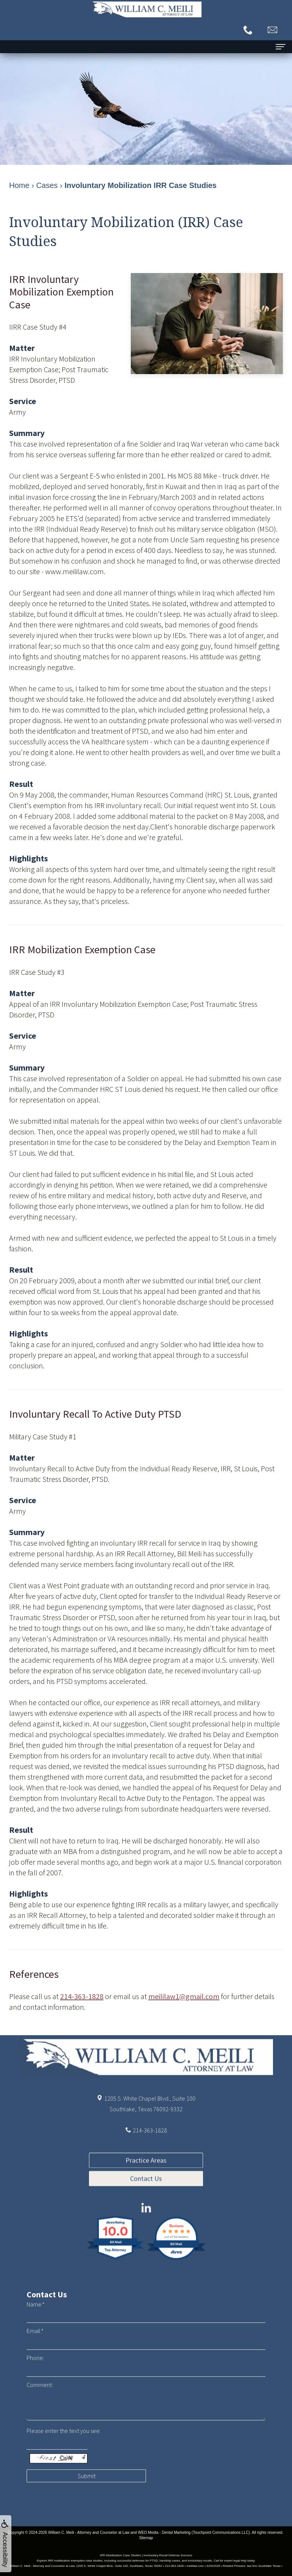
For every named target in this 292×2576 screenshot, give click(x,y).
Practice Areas (146, 2206)
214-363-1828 (81, 1996)
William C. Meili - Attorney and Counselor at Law (88, 2532)
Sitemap (146, 2538)
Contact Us (146, 2224)
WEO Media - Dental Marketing (164, 2532)
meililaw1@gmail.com (183, 1996)
